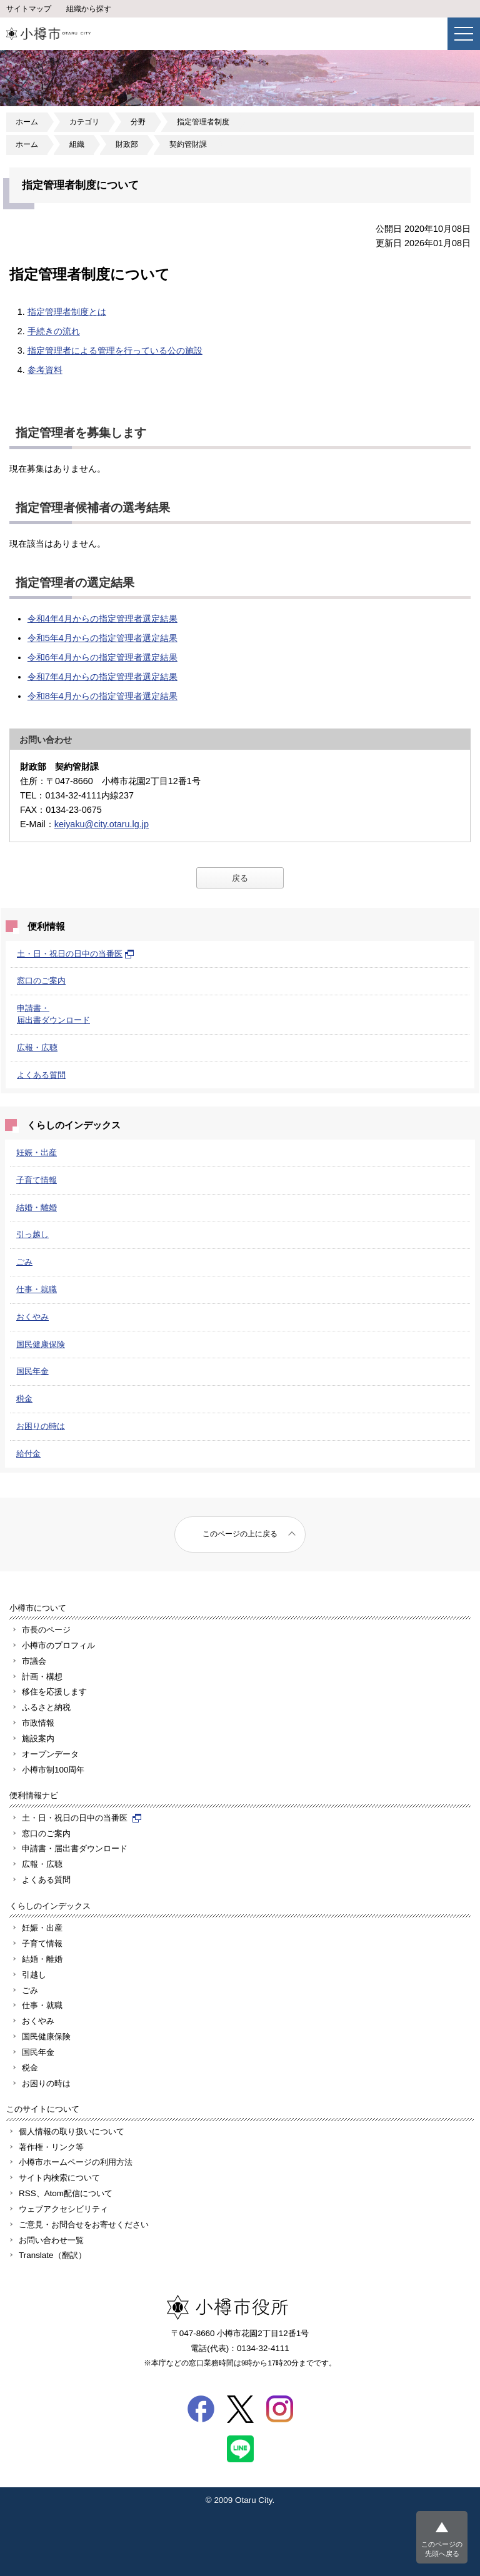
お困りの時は (40, 1426)
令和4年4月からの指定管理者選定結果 (103, 619)
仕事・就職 (36, 1289)
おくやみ (32, 1316)
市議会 (34, 1661)
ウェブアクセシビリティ (63, 2209)
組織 (76, 144)
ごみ (24, 1261)
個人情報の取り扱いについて (71, 2131)
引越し (34, 1974)
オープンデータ (50, 1754)
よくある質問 (41, 1075)
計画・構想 (42, 1676)
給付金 (28, 1453)
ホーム (27, 122)
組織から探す (88, 8)
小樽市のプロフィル (58, 1645)
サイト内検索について (59, 2177)
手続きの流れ (54, 331)
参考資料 (45, 370)
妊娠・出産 (36, 1152)
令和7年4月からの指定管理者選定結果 (103, 677)
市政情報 (38, 1723)
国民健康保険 (40, 1344)
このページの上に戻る (240, 1533)
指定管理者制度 (203, 122)
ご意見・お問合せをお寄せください (84, 2224)
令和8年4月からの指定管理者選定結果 (103, 696)
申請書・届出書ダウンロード (75, 1848)
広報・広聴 (37, 1047)
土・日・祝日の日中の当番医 (75, 953)
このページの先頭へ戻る (441, 2548)
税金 (24, 1398)
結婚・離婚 (36, 1207)
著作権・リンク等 (51, 2147)
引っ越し (32, 1234)
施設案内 (38, 1738)
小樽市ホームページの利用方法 (75, 2162)
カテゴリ (84, 122)
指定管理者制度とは (67, 312)
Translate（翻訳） (52, 2255)
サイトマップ (28, 8)
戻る (240, 878)
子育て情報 (36, 1180)
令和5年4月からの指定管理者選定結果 (103, 638)
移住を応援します (54, 1691)
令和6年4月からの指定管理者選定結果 (103, 657)
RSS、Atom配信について (65, 2193)
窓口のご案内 (41, 980)
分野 (138, 122)
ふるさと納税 (46, 1707)
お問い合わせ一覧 (51, 2240)
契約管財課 (188, 144)
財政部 (127, 144)
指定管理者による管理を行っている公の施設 (115, 351)
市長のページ (46, 1629)
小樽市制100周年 (53, 1769)
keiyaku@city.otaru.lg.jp (101, 824)
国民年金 (32, 1371)
